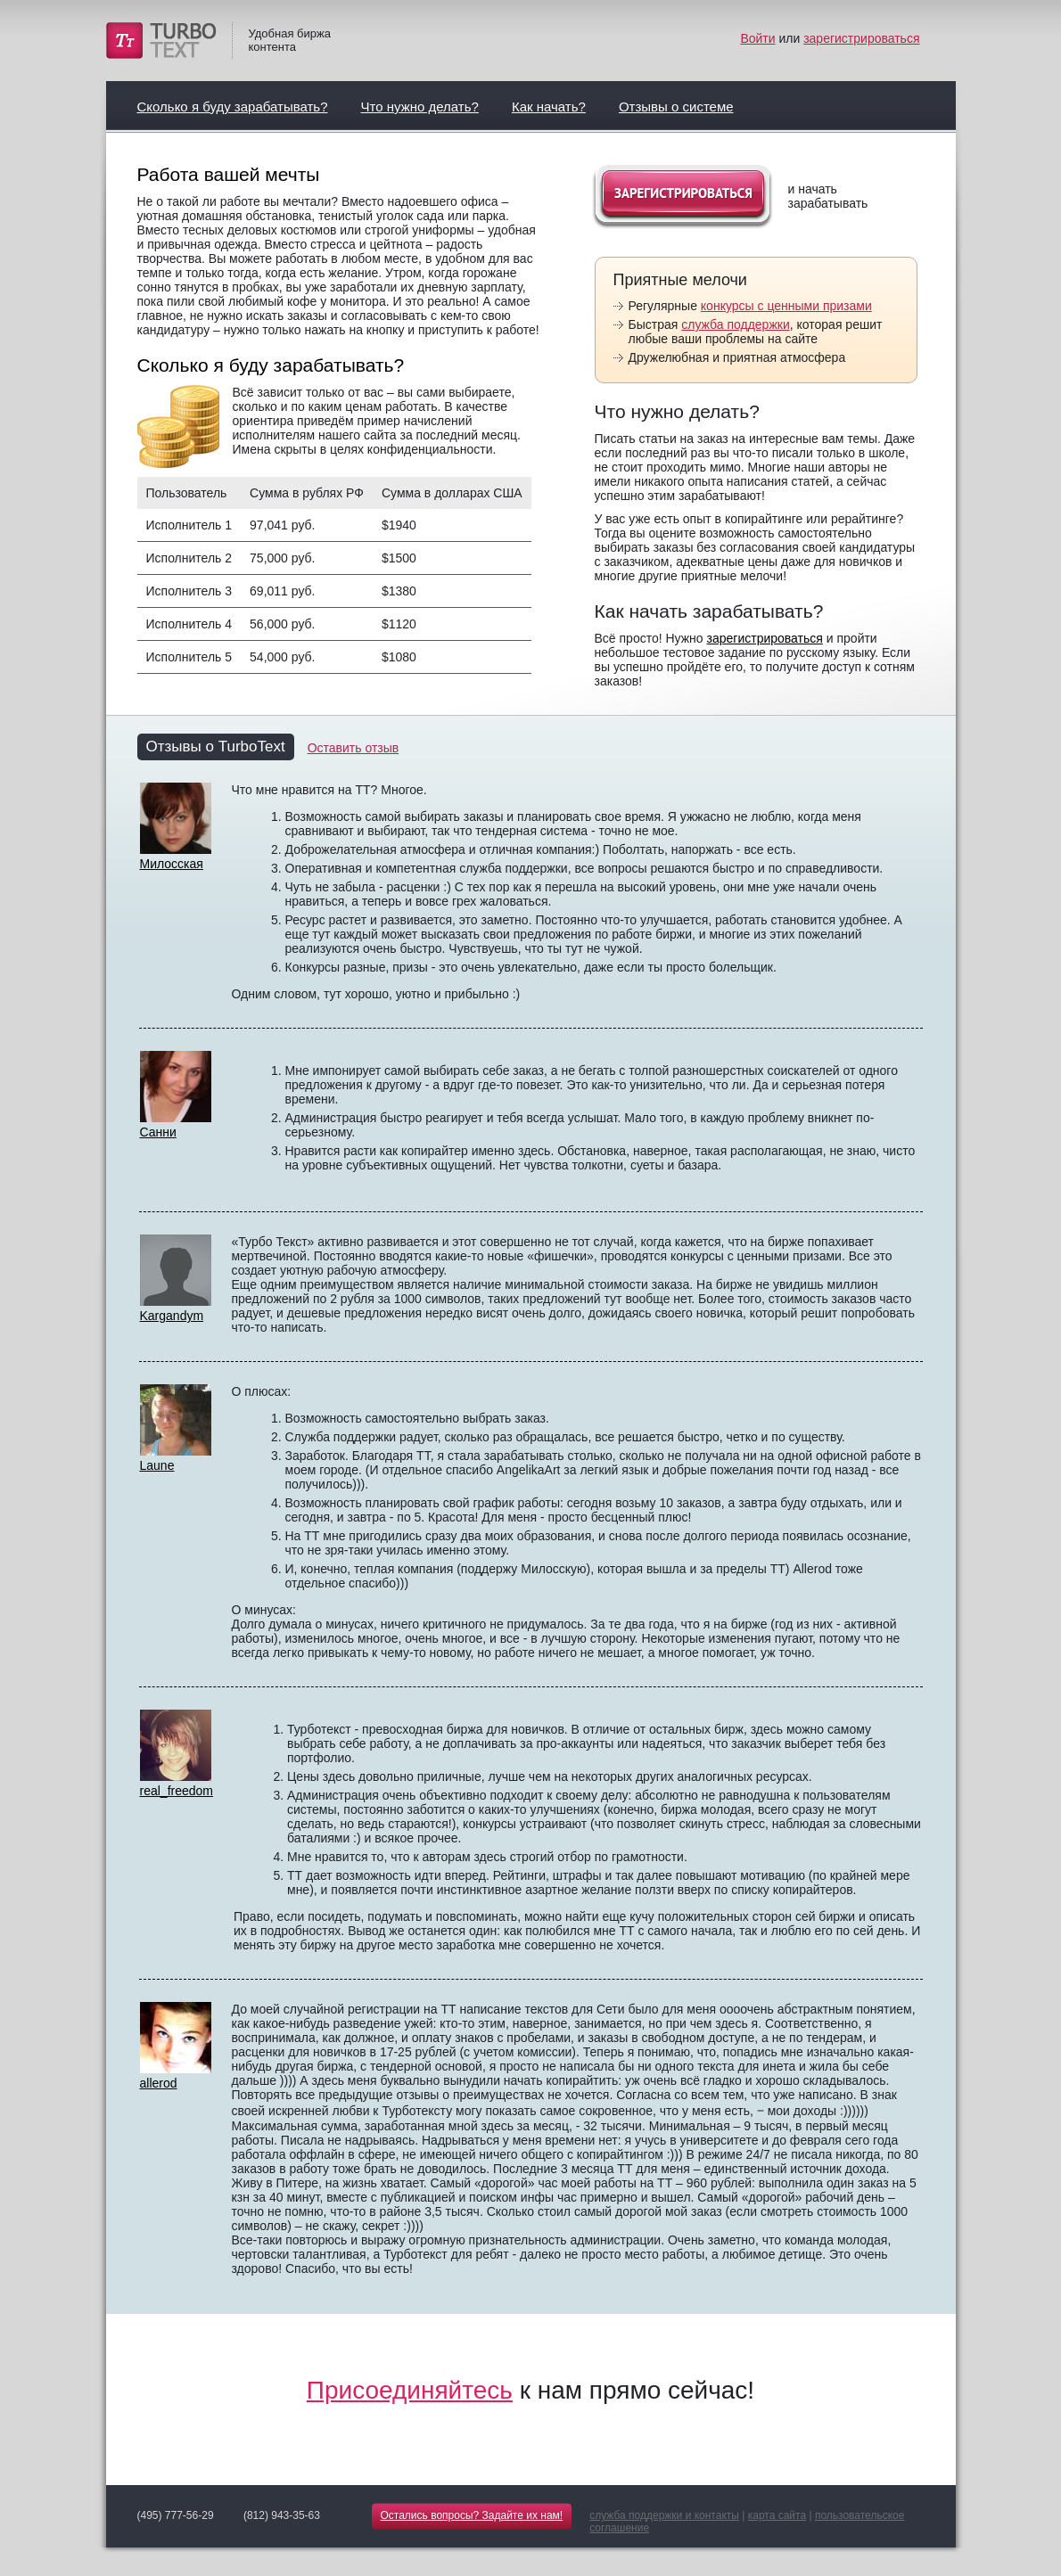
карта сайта (777, 2515)
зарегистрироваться (861, 38)
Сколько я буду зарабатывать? (232, 106)
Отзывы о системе (676, 106)
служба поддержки (735, 324)
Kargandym (172, 1316)
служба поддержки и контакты (664, 2515)
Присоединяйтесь (410, 2390)
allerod (158, 2083)
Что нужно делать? (420, 106)
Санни (158, 1132)
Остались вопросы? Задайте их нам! (472, 2515)
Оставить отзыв (353, 748)
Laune (157, 1465)
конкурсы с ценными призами (786, 306)
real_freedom (177, 1791)
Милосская (171, 864)
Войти (757, 38)
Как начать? (549, 106)
